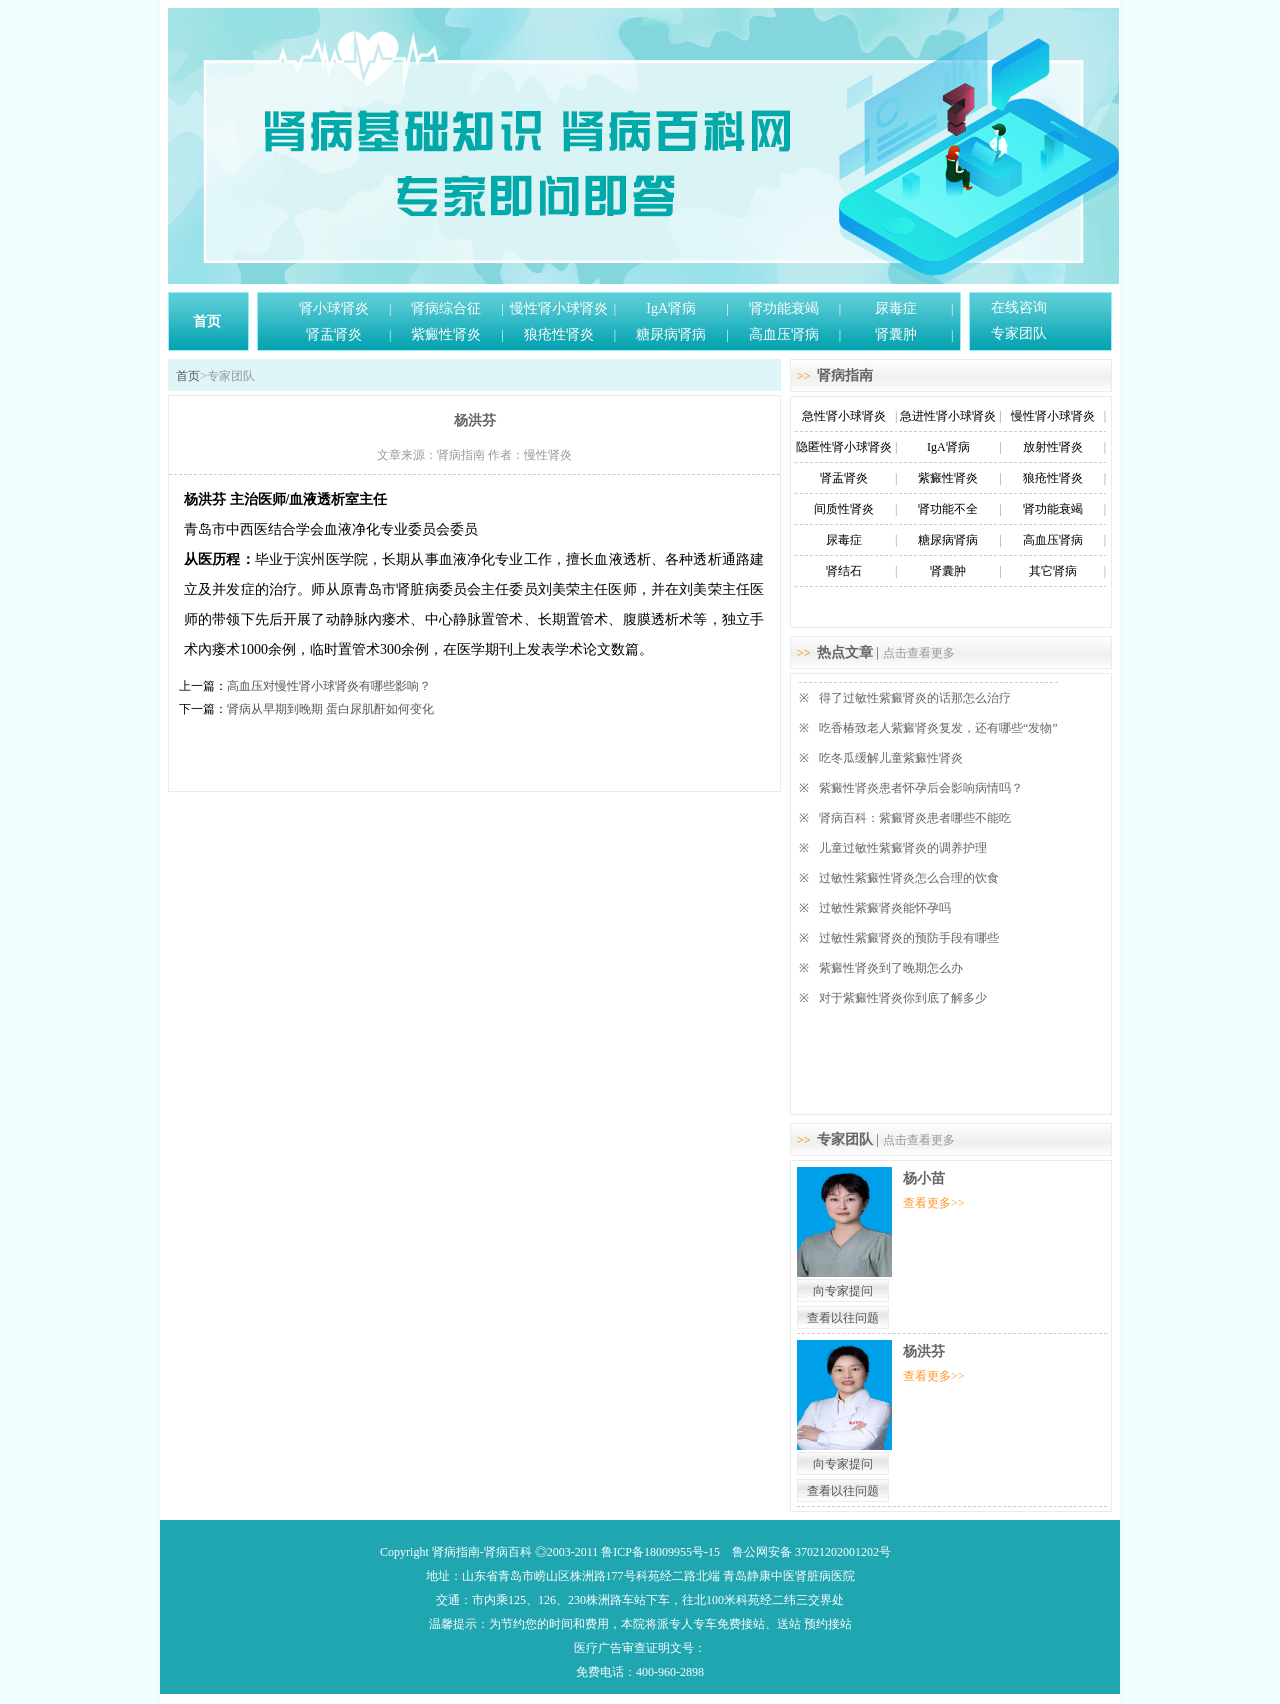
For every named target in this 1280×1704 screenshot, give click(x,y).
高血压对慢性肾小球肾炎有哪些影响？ (329, 686)
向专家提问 (843, 1291)
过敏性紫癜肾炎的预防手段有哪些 (909, 938)
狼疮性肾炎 (559, 334)
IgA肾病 (671, 308)
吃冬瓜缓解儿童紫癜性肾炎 (891, 758)
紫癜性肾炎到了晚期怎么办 (891, 968)
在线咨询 (1019, 307)
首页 (207, 321)
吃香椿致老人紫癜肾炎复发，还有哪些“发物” (938, 728)
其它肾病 (1053, 571)
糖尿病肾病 (671, 334)
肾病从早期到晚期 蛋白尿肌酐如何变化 (330, 709)
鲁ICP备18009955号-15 (660, 1552)
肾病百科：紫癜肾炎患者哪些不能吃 (915, 818)
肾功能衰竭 (784, 308)
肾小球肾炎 (334, 308)
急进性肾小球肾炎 (948, 416)
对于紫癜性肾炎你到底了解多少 (903, 998)
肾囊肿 (896, 334)
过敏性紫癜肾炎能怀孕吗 (885, 908)
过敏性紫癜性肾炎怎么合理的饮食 (909, 878)
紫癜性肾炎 (446, 334)
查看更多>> (934, 1203)
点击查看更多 (919, 653)
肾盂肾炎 (334, 334)
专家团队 (1019, 333)
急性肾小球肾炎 (844, 416)
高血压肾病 (784, 334)
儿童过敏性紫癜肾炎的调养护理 (903, 848)
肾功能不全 (948, 509)
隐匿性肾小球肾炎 (844, 447)
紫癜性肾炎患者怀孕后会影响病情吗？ (921, 788)
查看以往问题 (843, 1318)
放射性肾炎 (1053, 447)
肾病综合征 (446, 308)
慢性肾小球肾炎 (559, 308)
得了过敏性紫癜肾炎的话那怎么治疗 (915, 698)
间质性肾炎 (844, 509)
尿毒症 (896, 308)
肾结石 (844, 571)
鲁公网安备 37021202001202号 (811, 1552)
